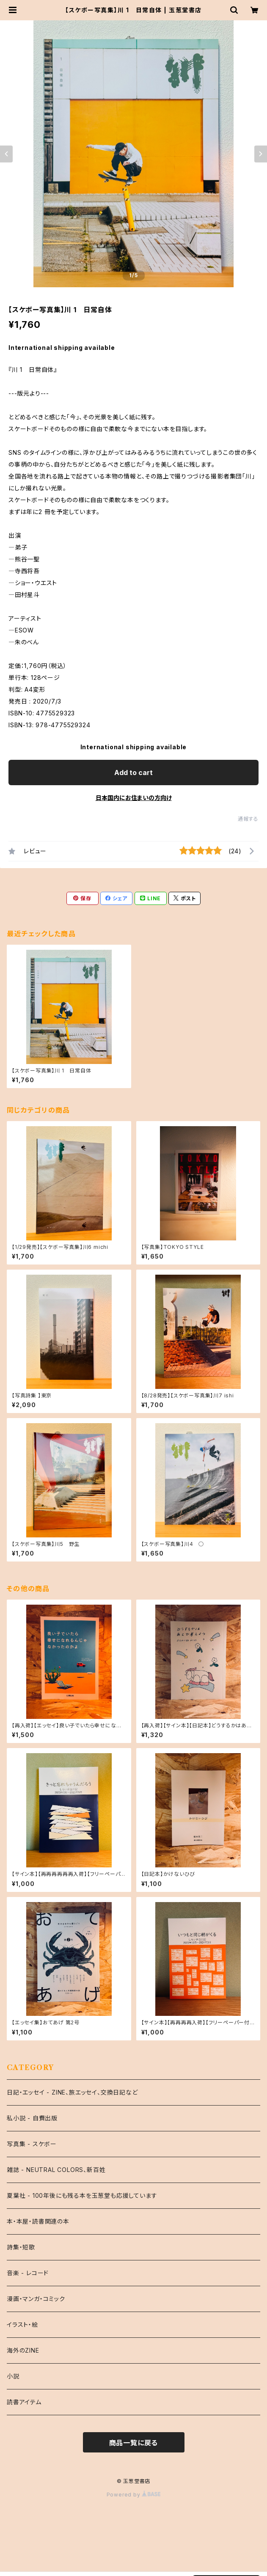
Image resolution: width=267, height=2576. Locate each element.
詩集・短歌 (21, 2247)
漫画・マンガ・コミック (36, 2298)
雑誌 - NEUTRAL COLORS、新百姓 (56, 2169)
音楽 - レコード (28, 2272)
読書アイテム (24, 2402)
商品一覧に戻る (133, 2443)
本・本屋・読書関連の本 (38, 2221)
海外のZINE (23, 2350)
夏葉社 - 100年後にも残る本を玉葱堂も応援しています (82, 2195)
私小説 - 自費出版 (32, 2118)
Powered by (134, 2494)
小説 (13, 2376)
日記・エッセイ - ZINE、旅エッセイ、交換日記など (72, 2092)
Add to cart (133, 772)
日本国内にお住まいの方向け (134, 797)
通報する (248, 819)
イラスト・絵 (22, 2324)
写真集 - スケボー (32, 2143)
